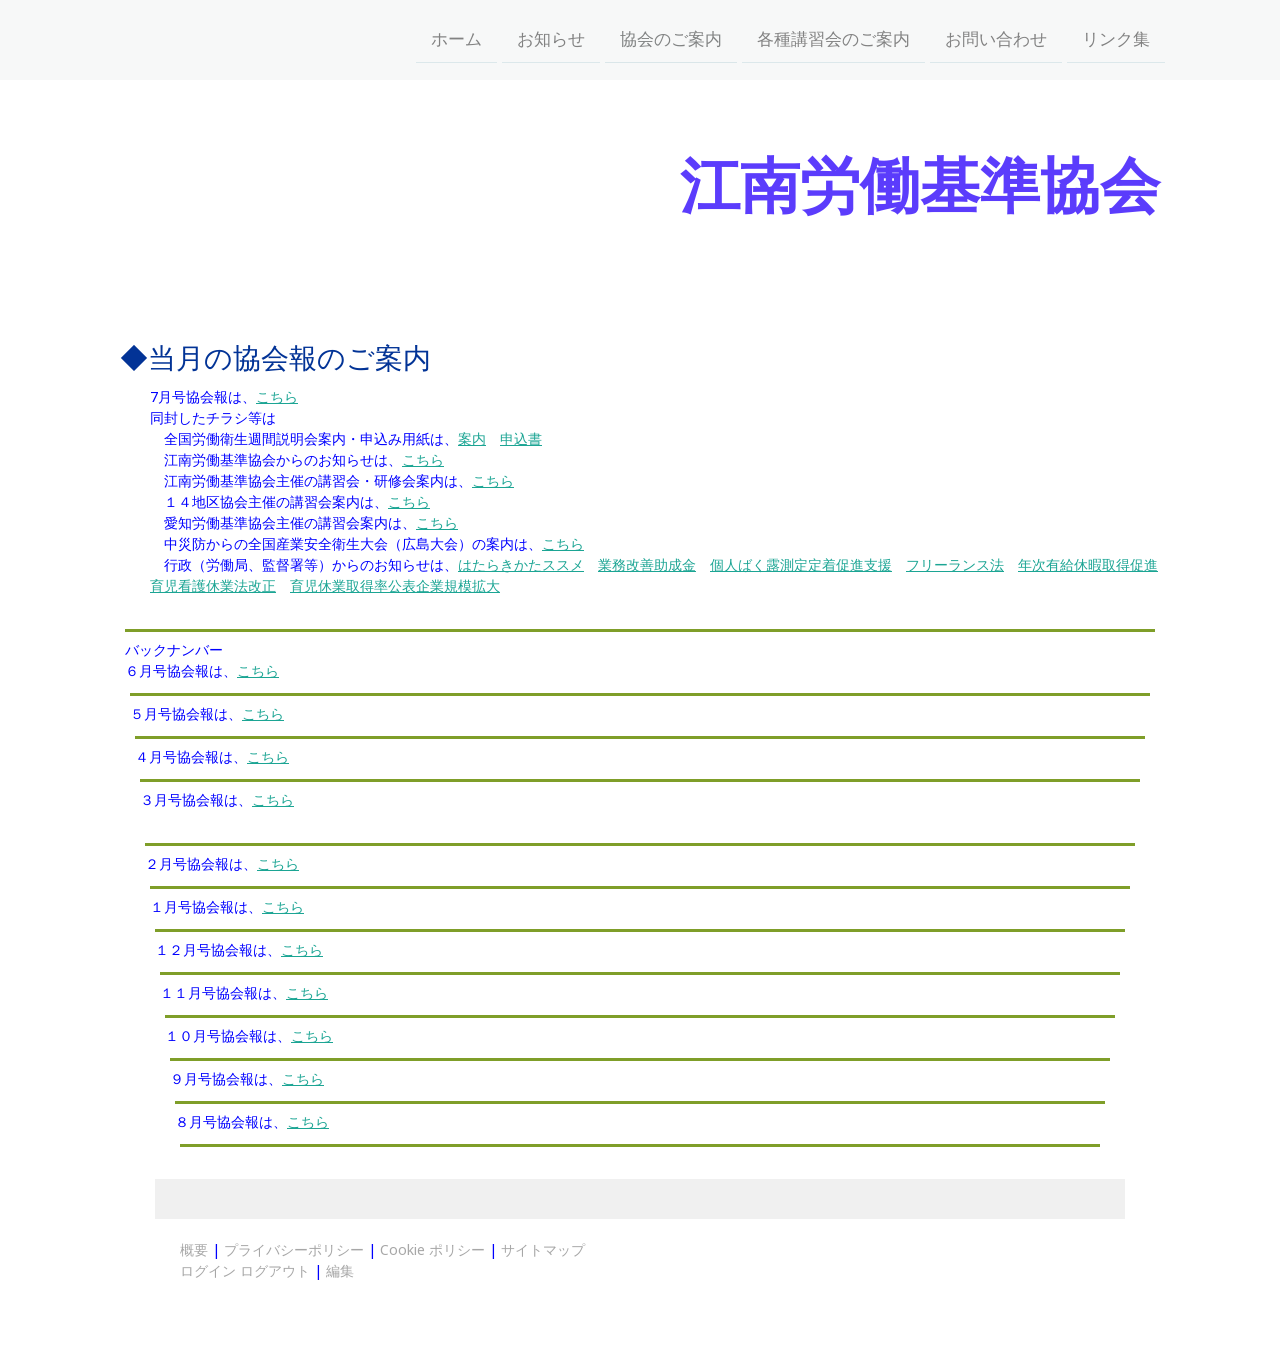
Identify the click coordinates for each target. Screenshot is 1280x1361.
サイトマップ (543, 1249)
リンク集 (1116, 38)
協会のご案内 (671, 38)
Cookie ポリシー (432, 1249)
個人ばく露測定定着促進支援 (801, 564)
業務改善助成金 (647, 564)
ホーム (456, 38)
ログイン (208, 1270)
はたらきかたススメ (521, 564)
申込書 (521, 438)
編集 (340, 1270)
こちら (277, 396)
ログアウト (277, 1270)
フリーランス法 (955, 564)
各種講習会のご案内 (833, 38)
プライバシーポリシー (294, 1249)
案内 (472, 438)
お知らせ (551, 38)
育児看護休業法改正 (213, 585)
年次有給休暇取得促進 (1088, 564)
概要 (194, 1249)
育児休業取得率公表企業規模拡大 (395, 585)
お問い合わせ (996, 38)
